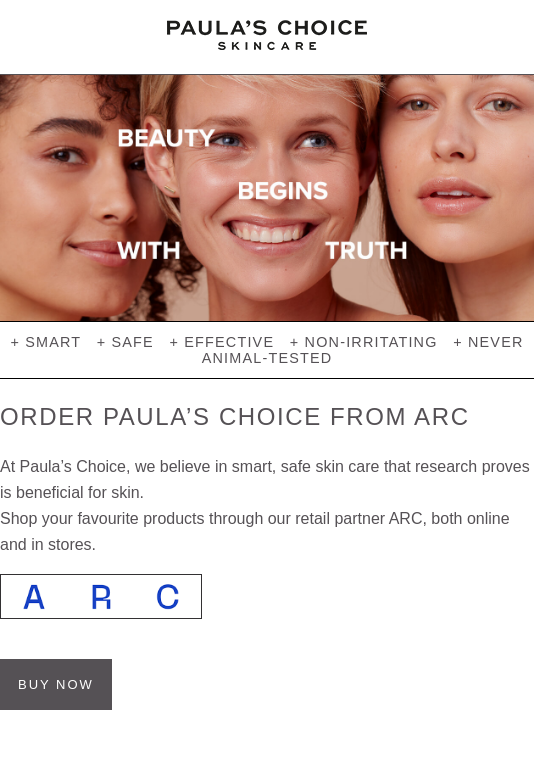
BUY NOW (56, 684)
